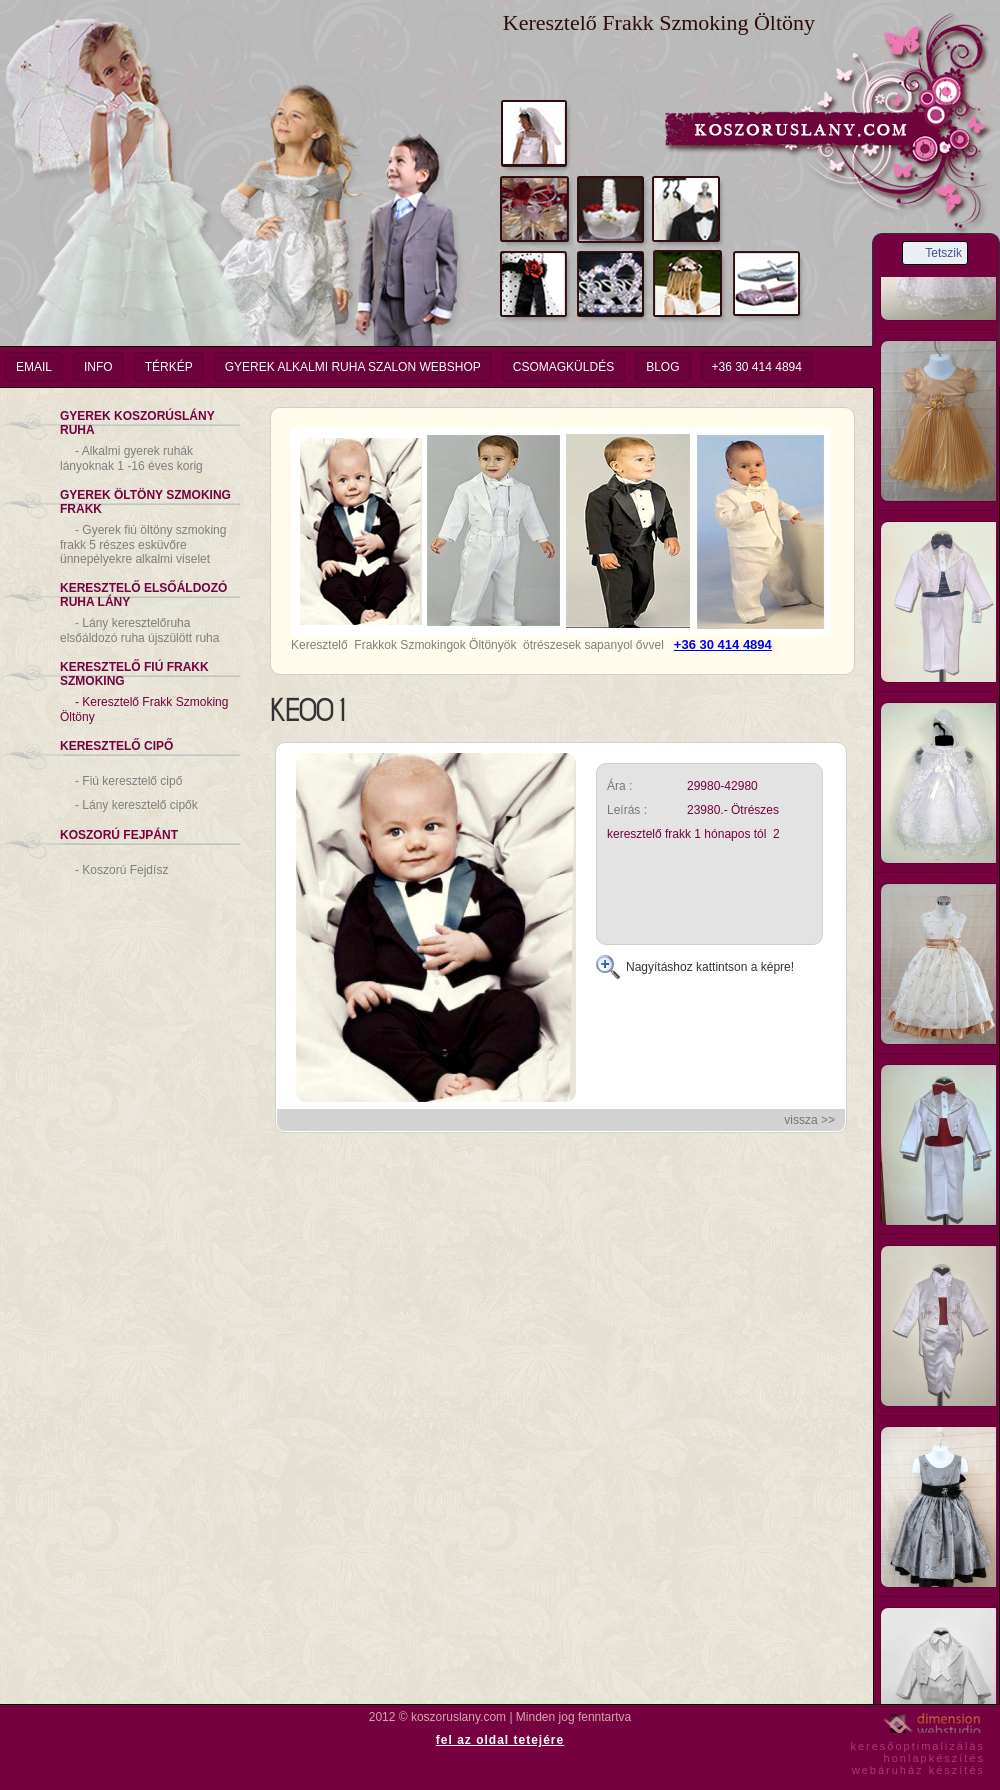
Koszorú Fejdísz (121, 870)
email (34, 367)
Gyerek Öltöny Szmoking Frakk (145, 502)
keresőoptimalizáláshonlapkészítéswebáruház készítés (917, 1755)
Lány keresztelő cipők (136, 805)
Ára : (619, 786)
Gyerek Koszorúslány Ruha (137, 423)
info (98, 367)
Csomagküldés (563, 367)
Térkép (169, 367)
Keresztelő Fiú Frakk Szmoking (134, 674)
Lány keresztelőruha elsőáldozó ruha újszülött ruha (139, 630)
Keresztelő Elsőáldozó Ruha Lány (143, 595)
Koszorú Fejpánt (119, 835)
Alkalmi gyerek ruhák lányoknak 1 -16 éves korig (131, 458)
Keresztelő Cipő (116, 746)
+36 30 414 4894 (757, 367)
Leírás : (627, 810)
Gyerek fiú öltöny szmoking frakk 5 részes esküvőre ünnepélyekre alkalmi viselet (143, 544)
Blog (662, 367)
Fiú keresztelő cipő (128, 781)
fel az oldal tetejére (500, 1740)
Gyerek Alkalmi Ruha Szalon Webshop (353, 367)
